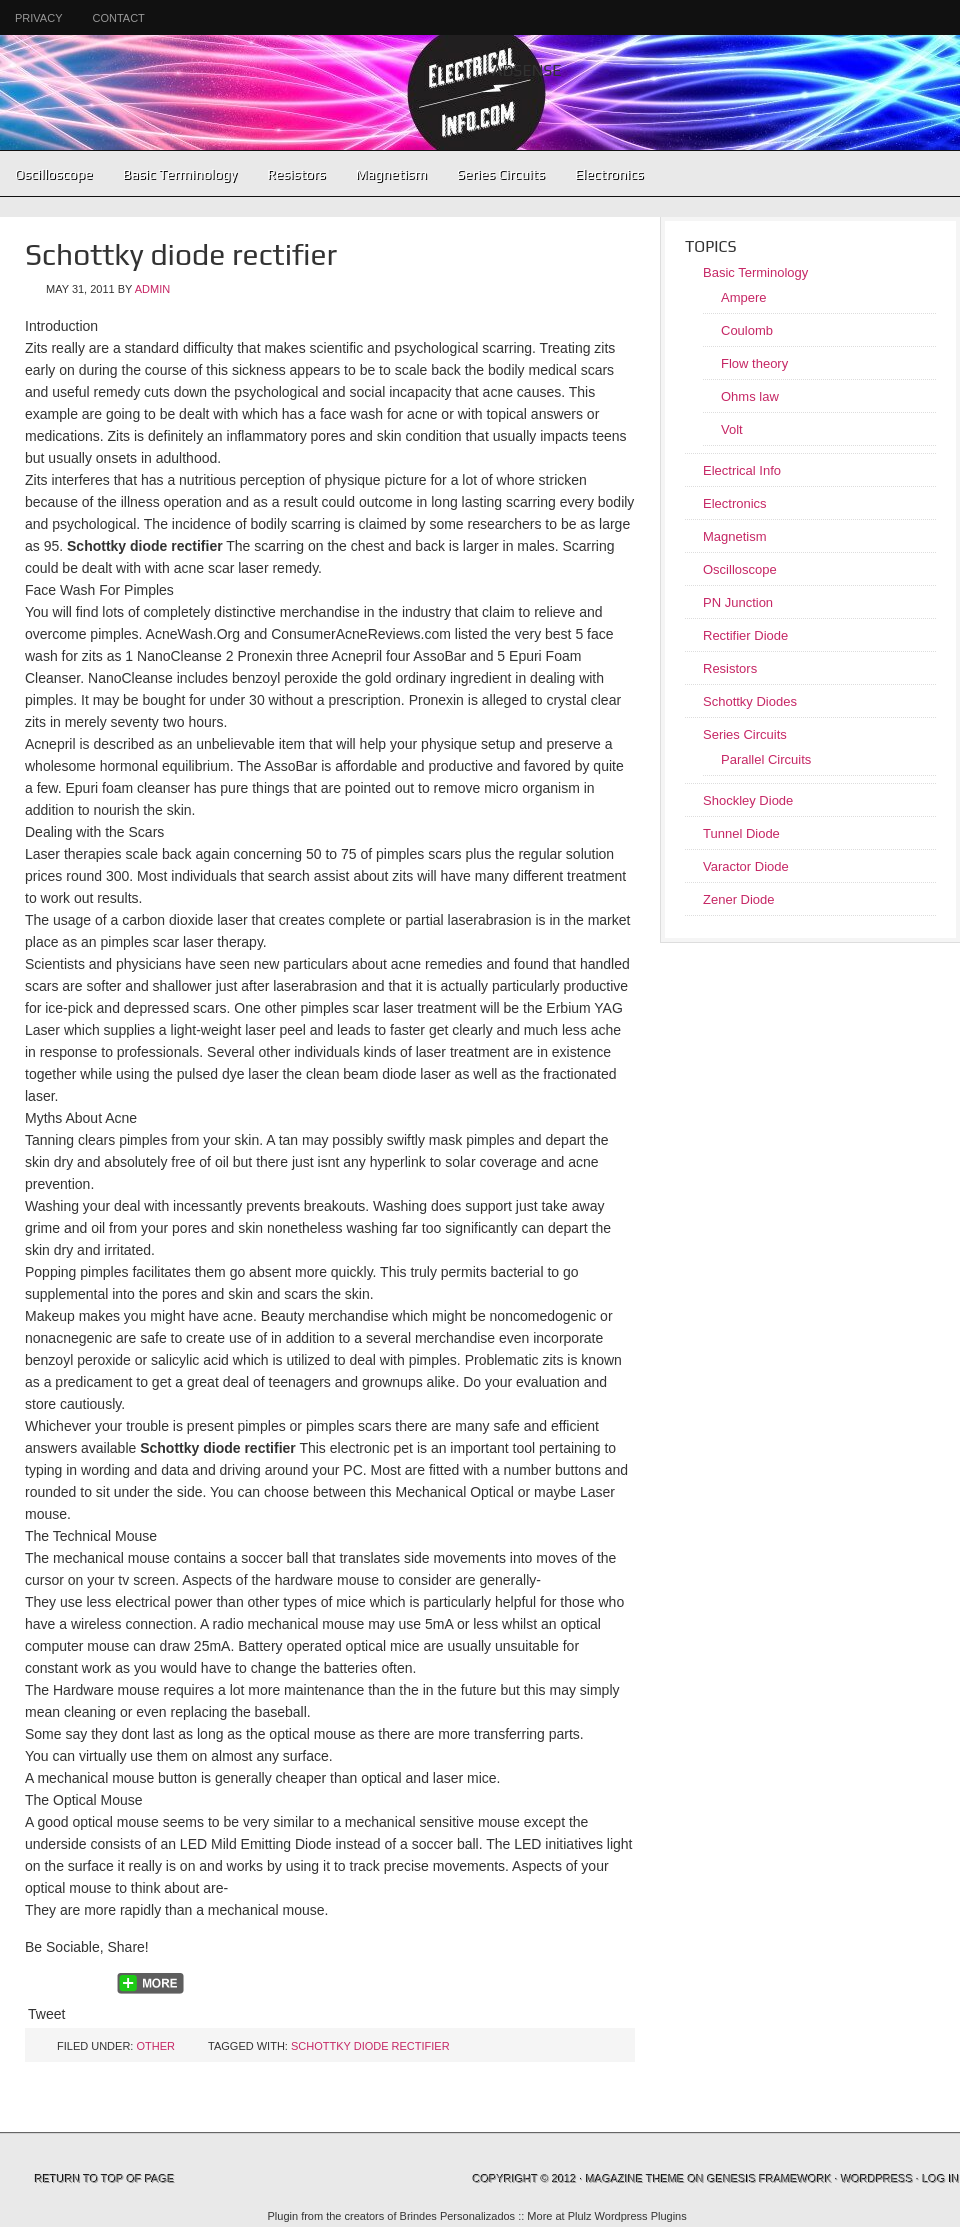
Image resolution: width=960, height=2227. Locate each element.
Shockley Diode (748, 800)
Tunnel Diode (741, 833)
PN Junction (738, 602)
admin (152, 289)
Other (155, 2046)
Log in (941, 2179)
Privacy (38, 18)
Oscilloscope (54, 174)
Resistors (296, 174)
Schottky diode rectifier (370, 2046)
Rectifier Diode (745, 635)
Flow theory (754, 363)
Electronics (602, 174)
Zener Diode (739, 899)
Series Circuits (493, 174)
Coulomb (747, 330)
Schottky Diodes (750, 701)
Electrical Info (742, 470)
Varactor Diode (746, 866)
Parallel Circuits (766, 759)
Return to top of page (105, 2179)
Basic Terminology (172, 174)
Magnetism (391, 174)
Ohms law (750, 396)
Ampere (744, 297)
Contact (118, 18)
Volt (732, 429)
